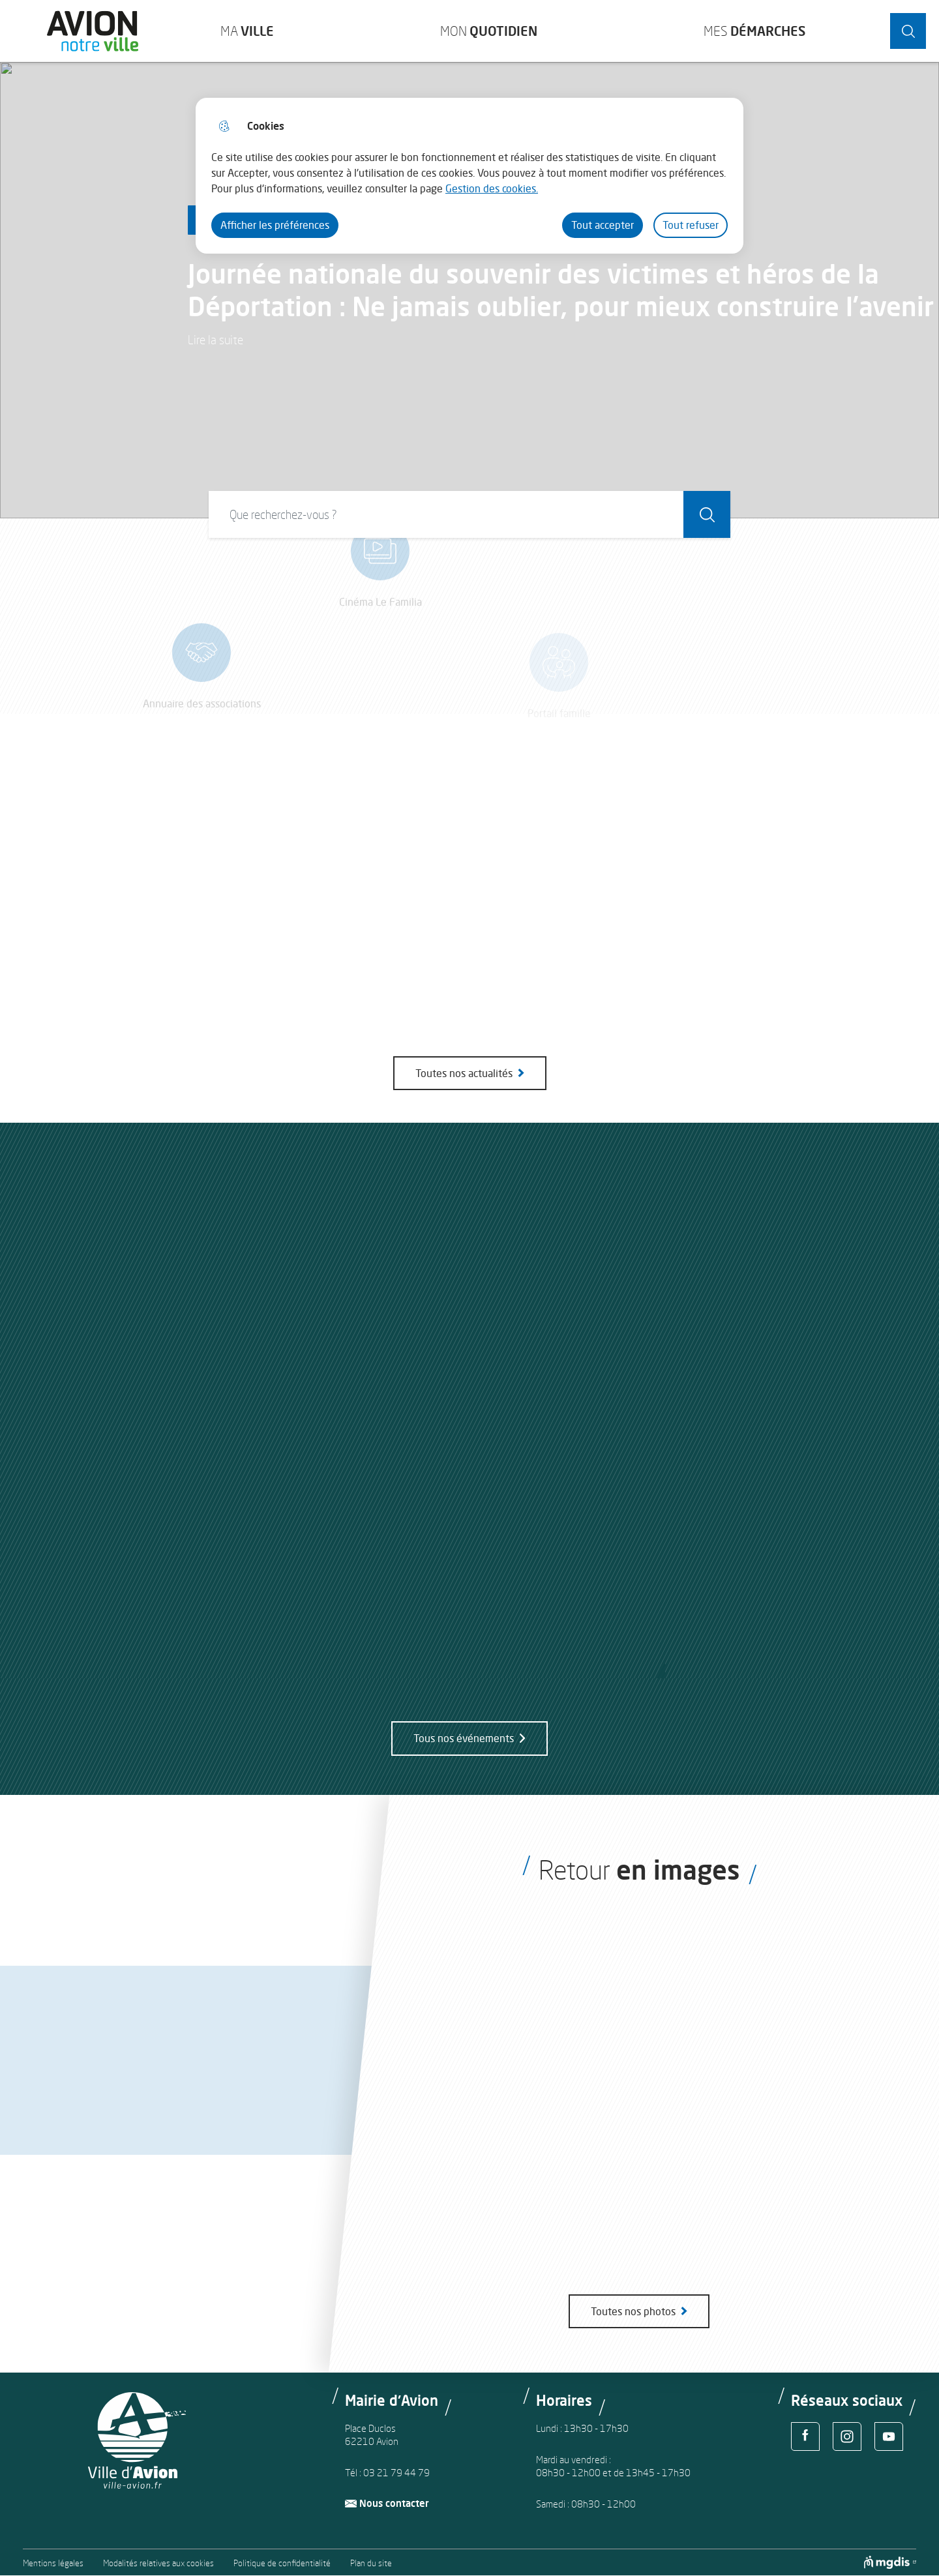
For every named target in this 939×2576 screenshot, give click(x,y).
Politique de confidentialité (282, 2563)
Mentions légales (53, 2563)
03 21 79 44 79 (396, 2472)
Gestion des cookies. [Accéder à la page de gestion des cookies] (491, 188)
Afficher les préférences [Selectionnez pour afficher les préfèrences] (274, 224)
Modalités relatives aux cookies (158, 2563)
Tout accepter (602, 224)
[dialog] (469, 176)
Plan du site (371, 2563)
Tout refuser (691, 224)
